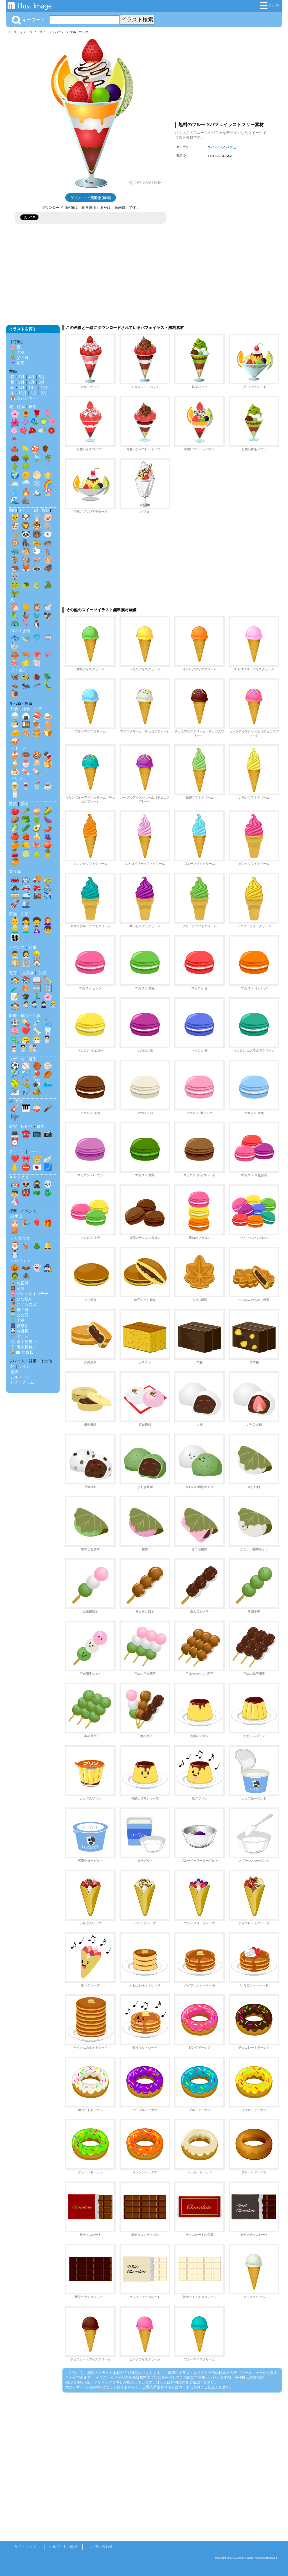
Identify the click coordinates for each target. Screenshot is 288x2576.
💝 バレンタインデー (29, 1293)
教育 (13, 973)
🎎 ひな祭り (21, 1299)
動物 (13, 510)
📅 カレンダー (23, 398)
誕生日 (16, 1216)
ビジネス (17, 947)
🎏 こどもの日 (23, 1304)
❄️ (36, 483)
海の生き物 (20, 630)
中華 (38, 709)
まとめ (269, 5)
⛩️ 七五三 (19, 1336)
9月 (21, 387)
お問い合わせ (102, 2546)
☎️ (25, 1133)
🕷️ (25, 1276)
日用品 (27, 1126)
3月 (21, 377)
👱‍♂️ (14, 929)
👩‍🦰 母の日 (19, 1309)
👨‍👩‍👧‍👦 (14, 938)
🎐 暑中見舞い (23, 1347)
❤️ (25, 1031)
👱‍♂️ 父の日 (19, 1315)
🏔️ (36, 492)
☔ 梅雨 (17, 363)
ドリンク (18, 778)
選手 (33, 1059)
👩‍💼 (25, 954)
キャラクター (21, 1177)
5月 (42, 377)
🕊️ (47, 607)
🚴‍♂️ (47, 887)
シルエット (20, 1377)
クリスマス (20, 1238)
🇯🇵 (36, 1167)
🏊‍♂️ (47, 1083)
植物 (21, 406)
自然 (33, 406)
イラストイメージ (20, 32)
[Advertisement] (222, 76)
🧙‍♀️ (47, 1268)
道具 (40, 1126)
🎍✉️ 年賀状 (21, 1352)
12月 (22, 393)
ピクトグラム (22, 1382)
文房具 (28, 973)
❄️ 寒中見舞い (23, 1341)
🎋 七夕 (17, 352)
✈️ (47, 895)
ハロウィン (20, 1260)
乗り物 (15, 871)
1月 (34, 393)
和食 (14, 709)
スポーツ (17, 1059)
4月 (31, 377)
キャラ (24, 510)
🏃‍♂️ (36, 997)
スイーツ (45, 32)
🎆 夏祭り (19, 1325)
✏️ (47, 980)
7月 (31, 382)
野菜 (13, 804)
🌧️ (25, 483)
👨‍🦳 (25, 929)
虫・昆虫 (18, 669)
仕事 (33, 947)
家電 (13, 1126)
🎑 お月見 (19, 1331)
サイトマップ (25, 2546)
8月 (42, 382)
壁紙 (14, 1371)
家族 (13, 913)
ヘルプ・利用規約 (63, 2546)
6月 (21, 382)
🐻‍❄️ (47, 534)
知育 (43, 973)
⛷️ (14, 1091)
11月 (45, 387)
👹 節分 (17, 1288)
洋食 (26, 709)
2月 (44, 393)
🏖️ (47, 492)
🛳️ (25, 904)
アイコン (17, 1152)
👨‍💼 (14, 954)
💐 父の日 (19, 357)
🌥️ (14, 483)
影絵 (46, 510)
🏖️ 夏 (15, 347)
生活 (25, 913)
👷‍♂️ (36, 954)
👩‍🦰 (47, 921)
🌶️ (47, 828)
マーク (34, 1152)
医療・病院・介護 (24, 1015)
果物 (24, 804)
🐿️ (25, 559)
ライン (24, 1366)
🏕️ (36, 1091)
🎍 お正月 (19, 1283)
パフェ (59, 32)
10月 (32, 387)
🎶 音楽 (16, 1101)
